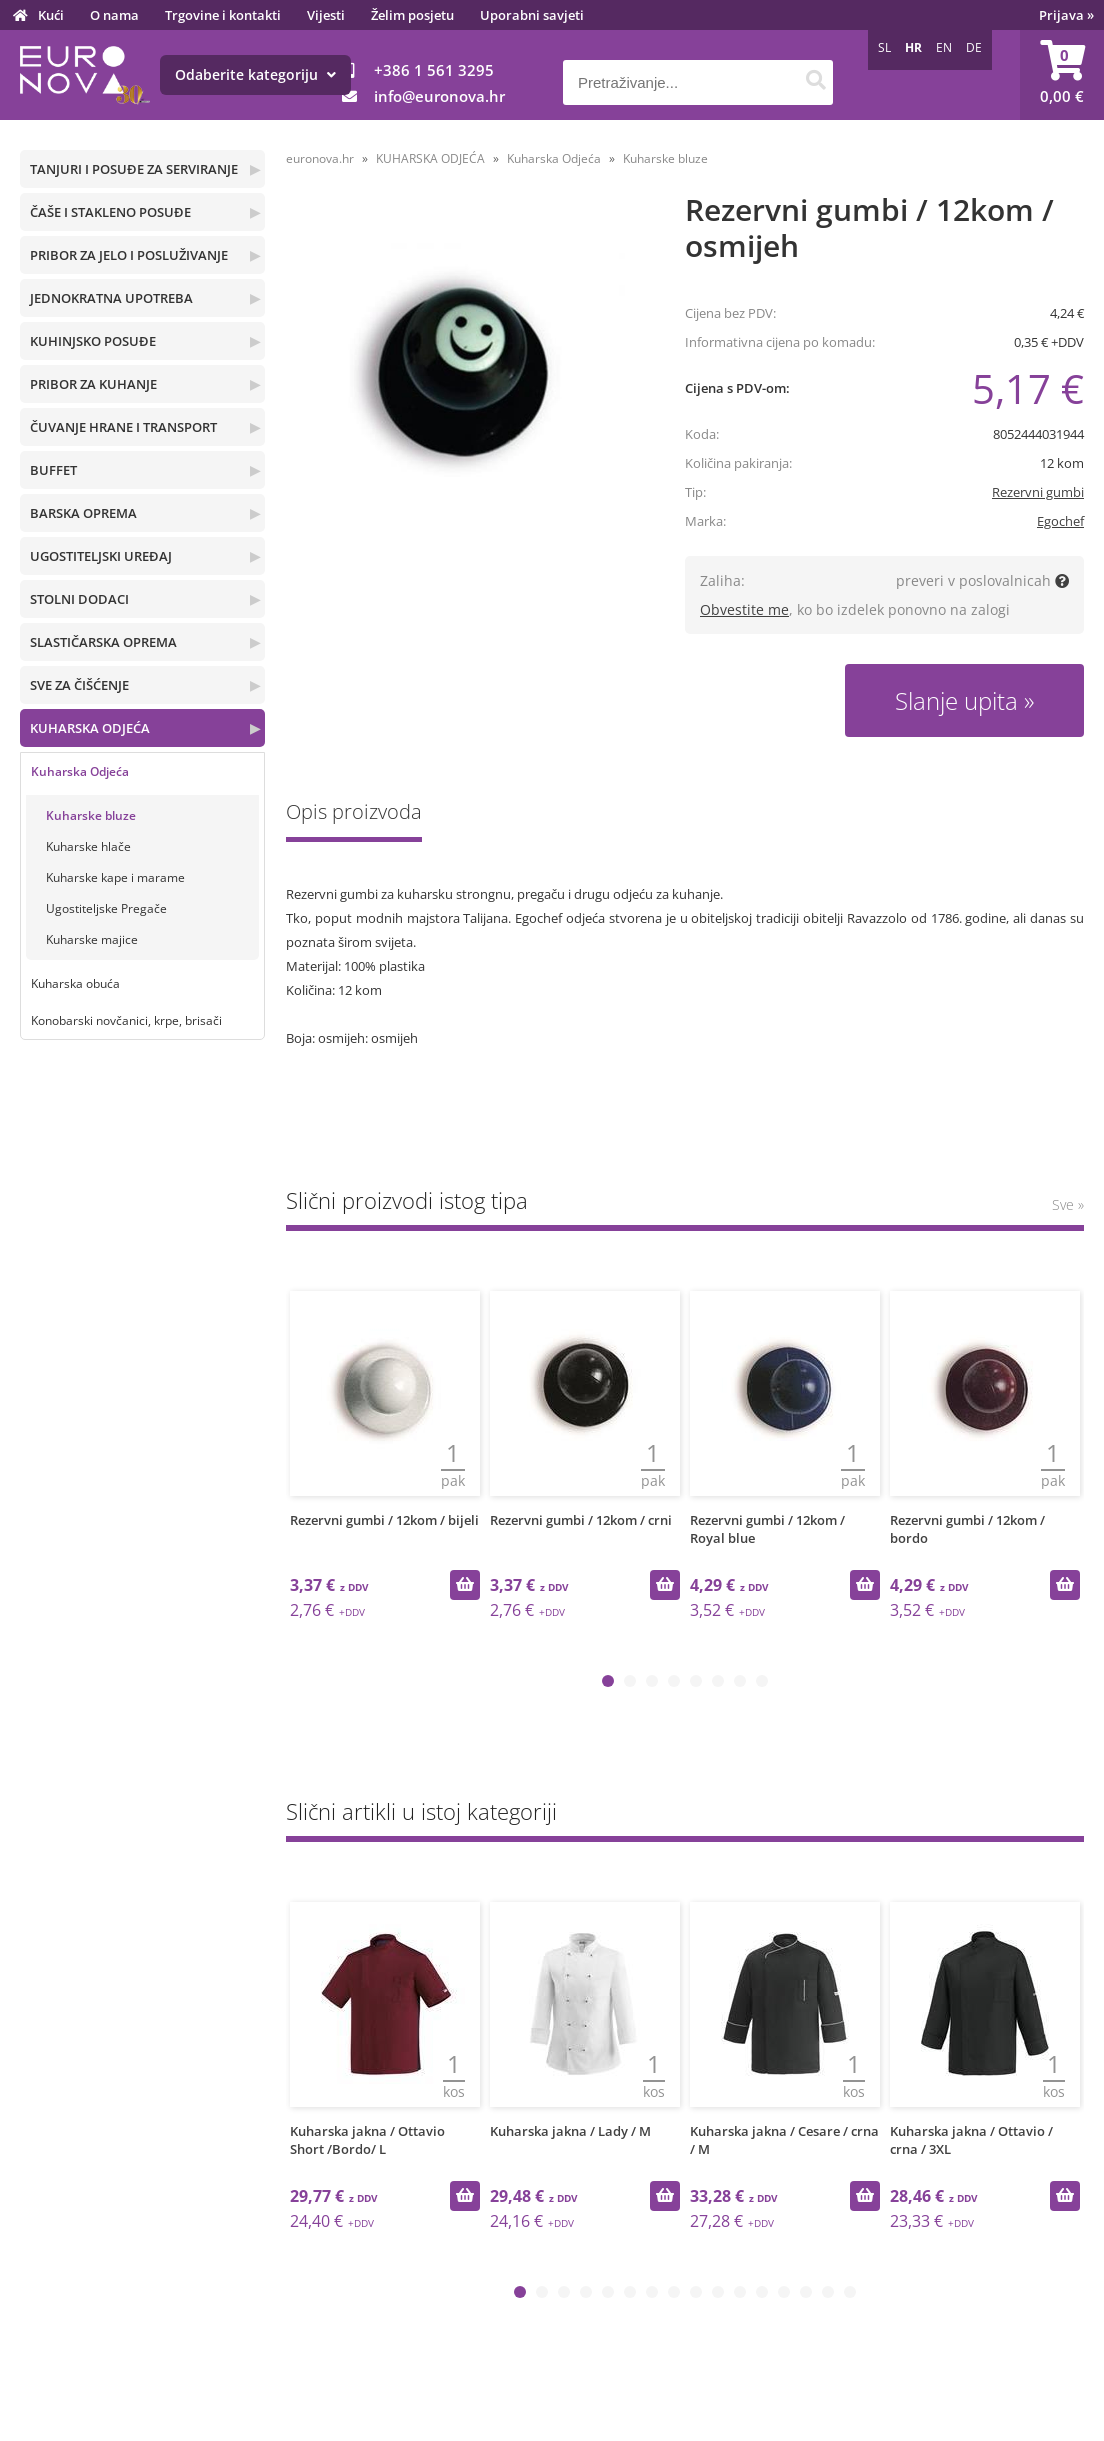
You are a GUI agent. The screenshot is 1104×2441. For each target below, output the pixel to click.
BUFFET (53, 470)
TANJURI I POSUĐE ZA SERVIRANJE (134, 169)
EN (944, 47)
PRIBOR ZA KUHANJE (93, 384)
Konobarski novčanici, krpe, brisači (126, 1020)
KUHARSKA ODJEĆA (90, 728)
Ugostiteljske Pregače (106, 908)
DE (974, 47)
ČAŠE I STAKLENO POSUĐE (110, 212)
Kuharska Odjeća (80, 771)
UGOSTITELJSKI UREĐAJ (101, 556)
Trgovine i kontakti (223, 15)
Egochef (1060, 521)
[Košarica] (1062, 75)
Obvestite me (744, 609)
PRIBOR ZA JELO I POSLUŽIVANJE (129, 255)
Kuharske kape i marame (115, 877)
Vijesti (326, 15)
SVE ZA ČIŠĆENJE (79, 685)
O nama (114, 15)
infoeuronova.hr (439, 96)
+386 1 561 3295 (434, 70)
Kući (51, 15)
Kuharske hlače (88, 846)
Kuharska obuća (75, 983)
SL (884, 47)
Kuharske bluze (91, 815)
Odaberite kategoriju (255, 74)
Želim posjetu (412, 15)
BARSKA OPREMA (83, 513)
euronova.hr (320, 158)
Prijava (1066, 15)
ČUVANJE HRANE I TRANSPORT (123, 427)
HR (913, 47)
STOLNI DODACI (79, 599)
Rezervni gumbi (1038, 492)
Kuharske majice (92, 939)
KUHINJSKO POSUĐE (93, 341)
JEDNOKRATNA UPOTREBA (111, 298)
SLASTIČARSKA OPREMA (103, 642)
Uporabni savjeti (532, 15)
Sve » (1068, 1204)
